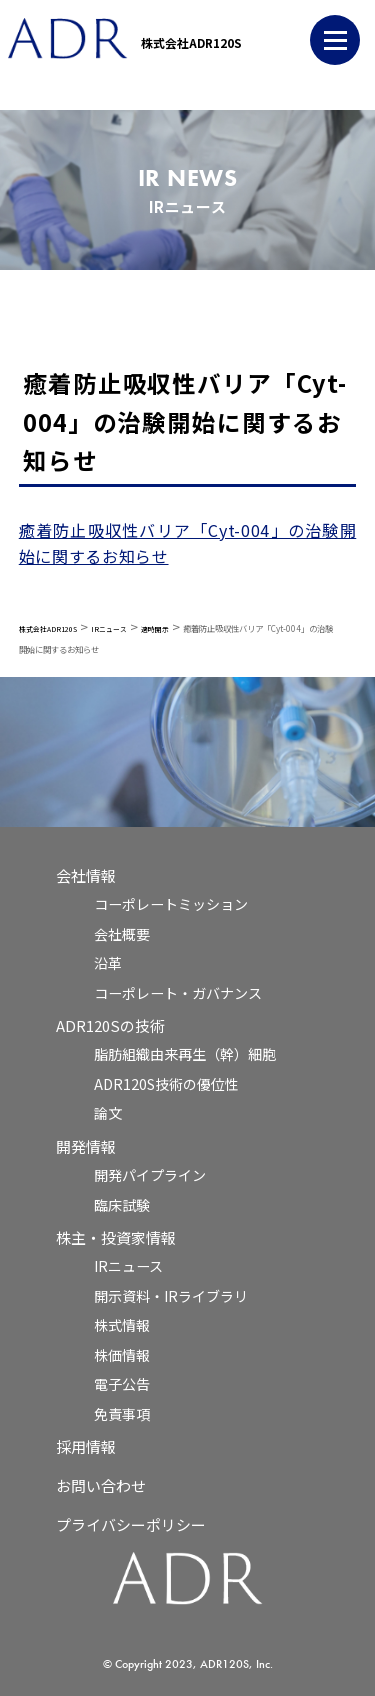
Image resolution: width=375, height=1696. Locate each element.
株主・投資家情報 (116, 1237)
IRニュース (128, 1266)
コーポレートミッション (171, 904)
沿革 (108, 963)
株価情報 (122, 1355)
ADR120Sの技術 (110, 1025)
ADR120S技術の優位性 (166, 1084)
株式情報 (122, 1325)
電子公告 (122, 1384)
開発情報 (86, 1146)
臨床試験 (122, 1205)
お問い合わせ (101, 1485)
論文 (108, 1113)
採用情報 (86, 1446)
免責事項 (122, 1414)
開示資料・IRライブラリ (171, 1296)
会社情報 (86, 875)
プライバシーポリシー (131, 1524)
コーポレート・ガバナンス (178, 993)
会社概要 (122, 934)
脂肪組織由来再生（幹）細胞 (185, 1054)
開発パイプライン (150, 1175)
